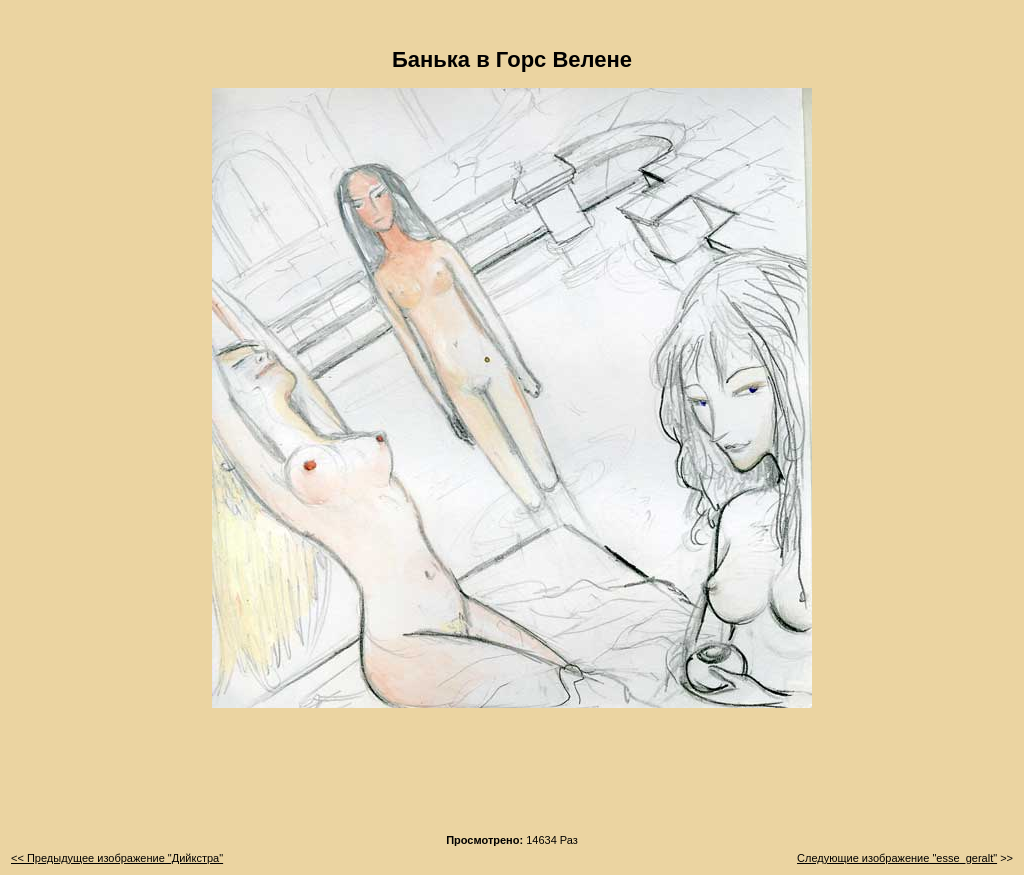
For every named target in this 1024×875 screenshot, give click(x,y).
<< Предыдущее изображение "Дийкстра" (117, 858)
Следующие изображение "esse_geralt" (897, 858)
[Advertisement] (512, 777)
